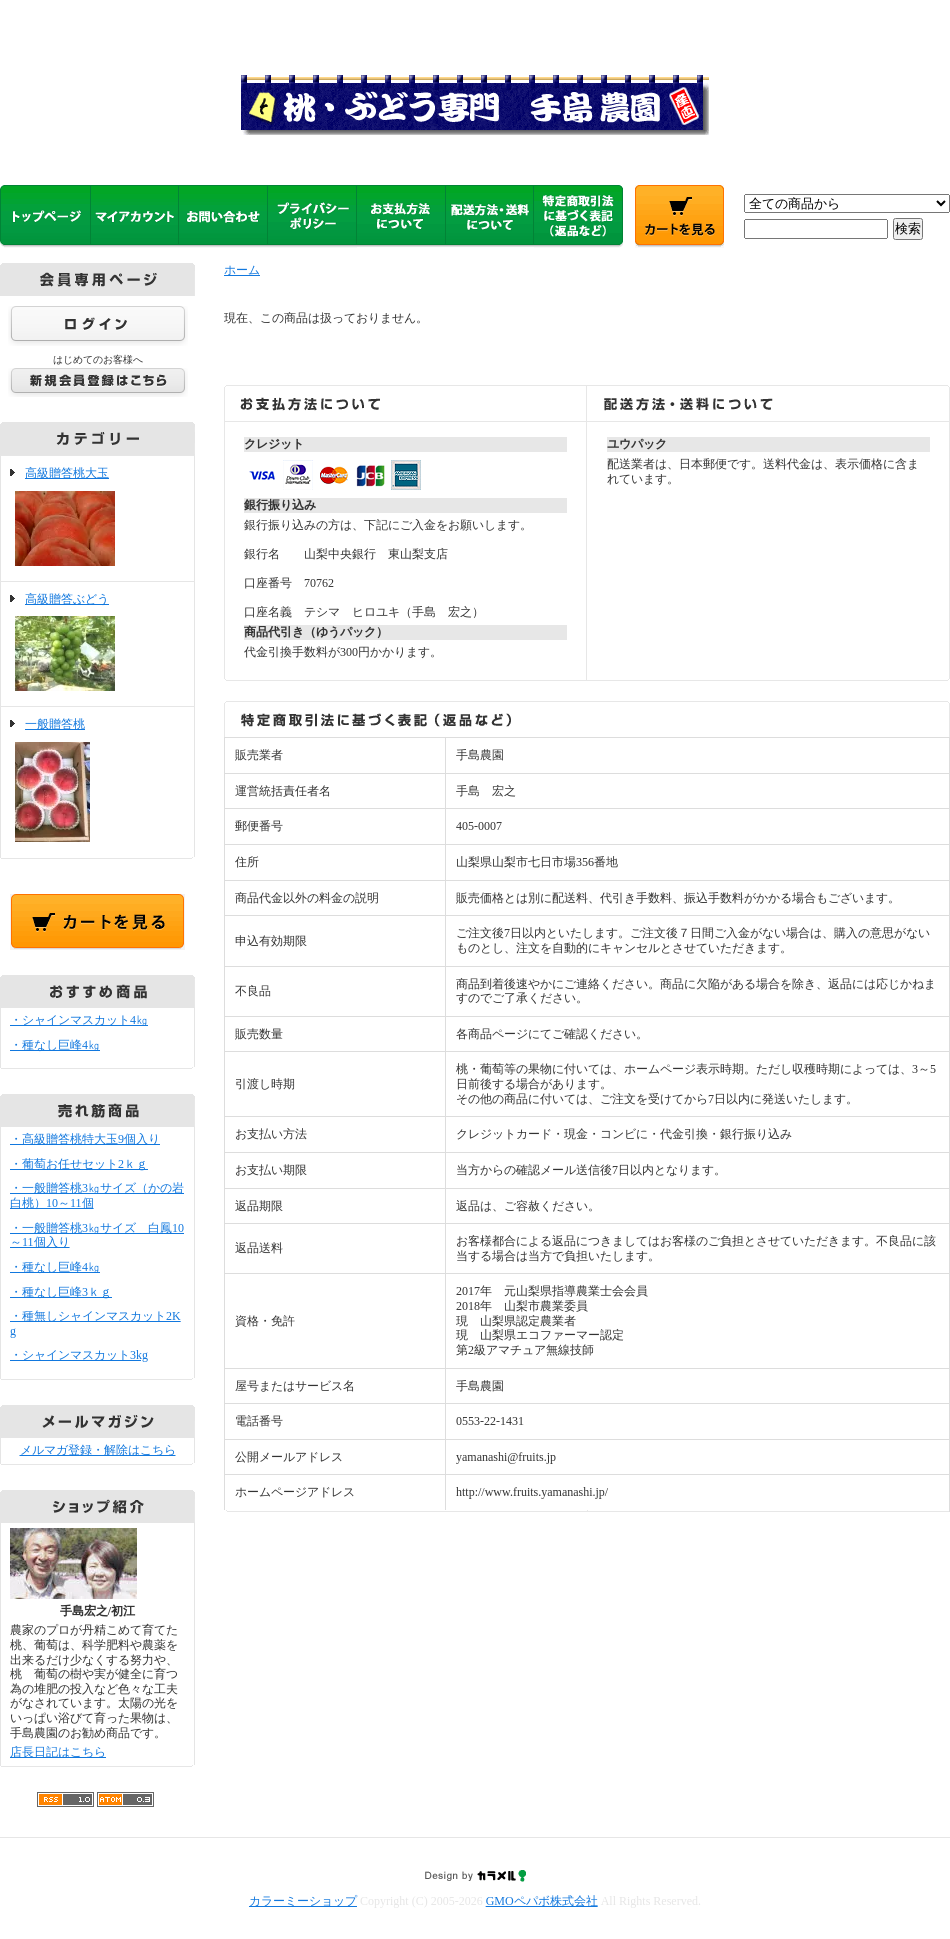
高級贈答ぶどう (97, 644)
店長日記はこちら (58, 1752)
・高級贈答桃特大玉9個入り (85, 1139)
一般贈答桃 (97, 782)
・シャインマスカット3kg (79, 1355)
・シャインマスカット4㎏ (79, 1020)
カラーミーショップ (303, 1901)
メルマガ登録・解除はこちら (98, 1450)
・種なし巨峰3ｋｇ (61, 1292)
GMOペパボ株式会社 (542, 1901)
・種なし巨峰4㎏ (55, 1045)
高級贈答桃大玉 (97, 518)
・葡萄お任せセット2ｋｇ (79, 1164)
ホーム (242, 270)
